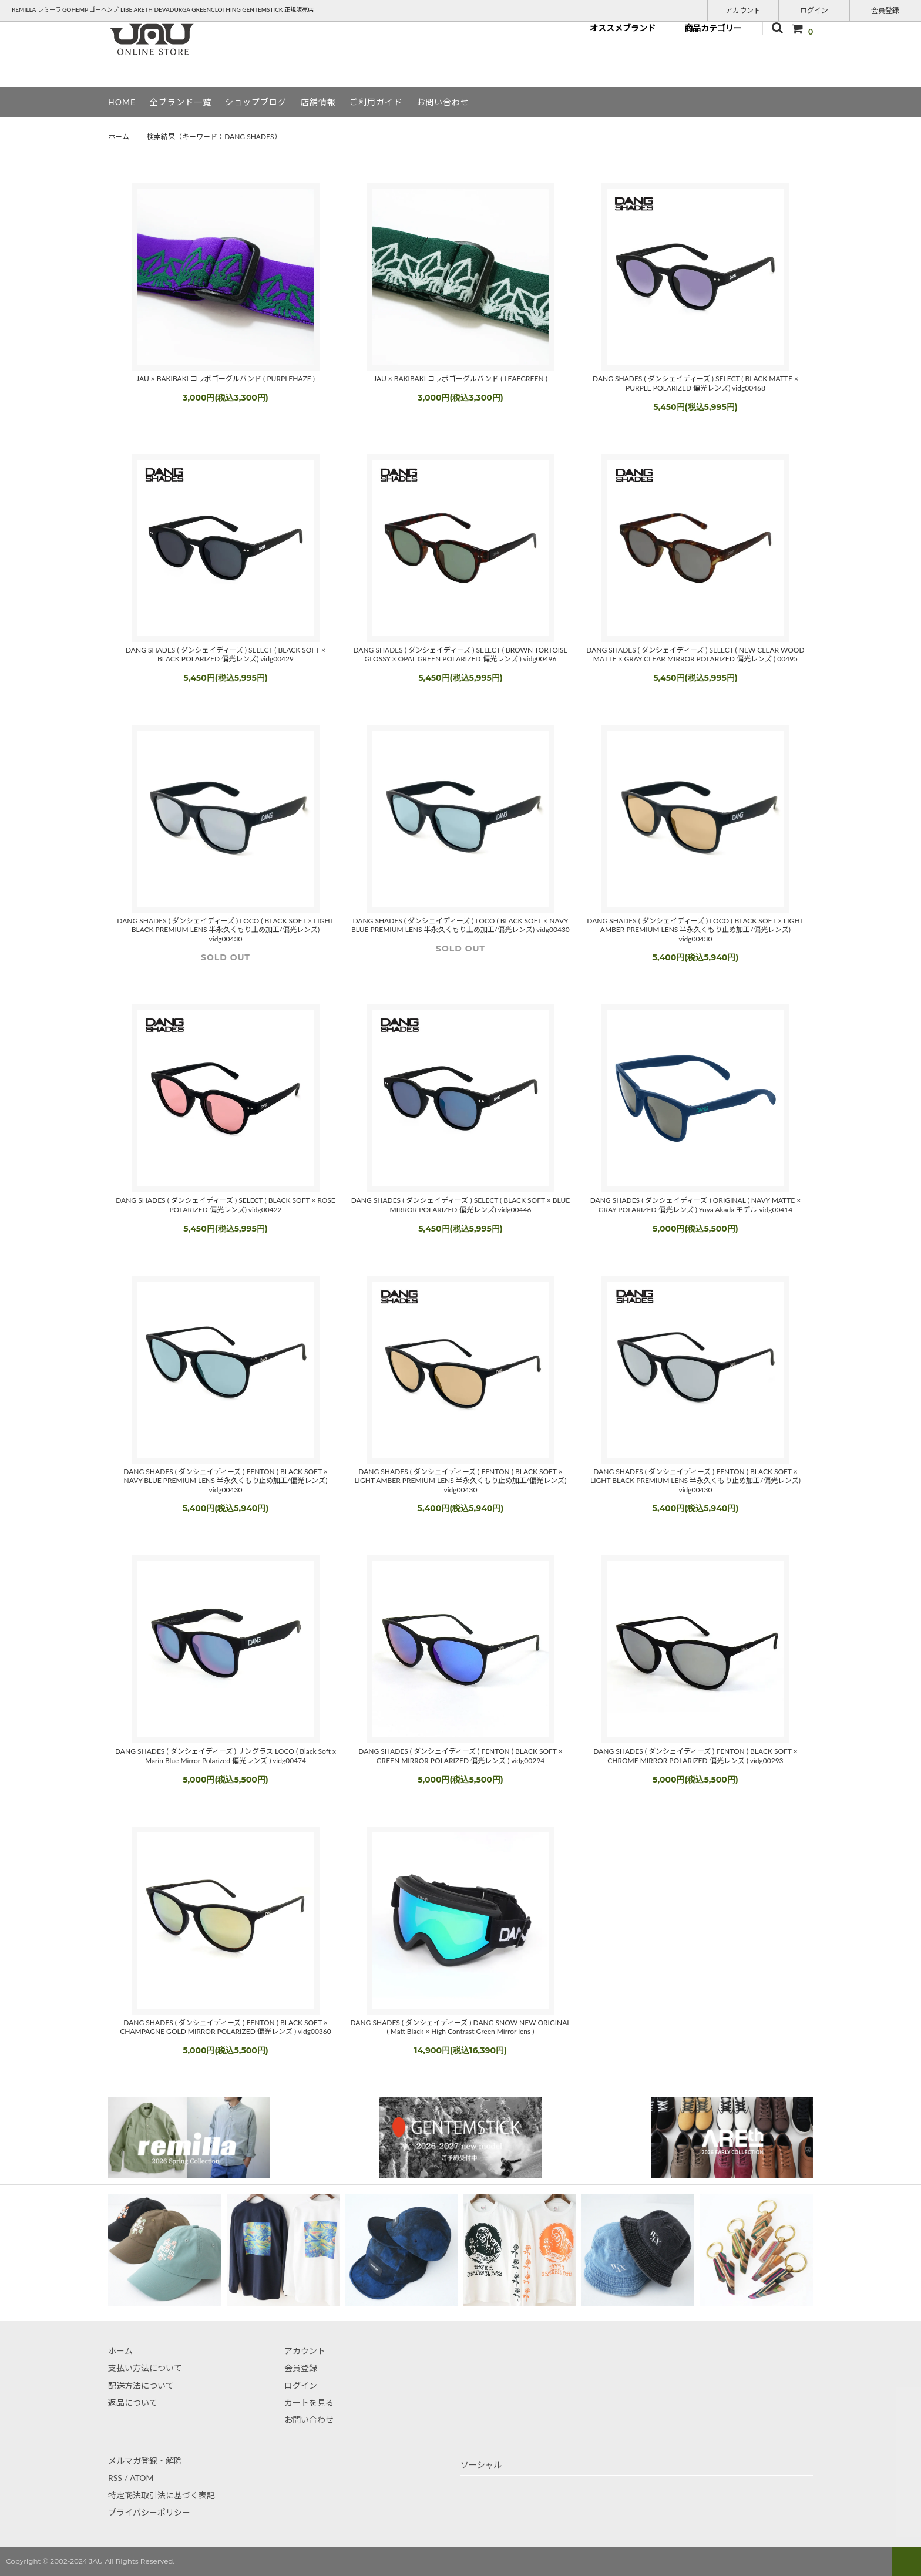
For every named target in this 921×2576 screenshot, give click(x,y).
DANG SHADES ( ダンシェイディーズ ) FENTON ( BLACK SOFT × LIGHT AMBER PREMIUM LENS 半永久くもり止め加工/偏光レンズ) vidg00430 (460, 1480)
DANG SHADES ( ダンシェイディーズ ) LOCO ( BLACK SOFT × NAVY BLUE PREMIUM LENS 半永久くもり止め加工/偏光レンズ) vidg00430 (460, 925)
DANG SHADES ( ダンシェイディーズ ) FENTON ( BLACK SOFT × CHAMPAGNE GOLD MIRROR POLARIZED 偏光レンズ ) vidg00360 (225, 2027)
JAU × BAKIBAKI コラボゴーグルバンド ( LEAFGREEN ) (460, 378)
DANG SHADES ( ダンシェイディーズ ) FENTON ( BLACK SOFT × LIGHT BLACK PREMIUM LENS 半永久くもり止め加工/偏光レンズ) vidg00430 (695, 1480)
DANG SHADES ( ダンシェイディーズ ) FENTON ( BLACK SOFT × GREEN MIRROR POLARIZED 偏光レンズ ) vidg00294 (460, 1756)
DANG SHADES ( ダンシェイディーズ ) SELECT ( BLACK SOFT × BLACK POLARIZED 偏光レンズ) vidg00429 (225, 654)
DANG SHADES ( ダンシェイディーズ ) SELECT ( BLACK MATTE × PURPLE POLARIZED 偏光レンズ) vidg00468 (695, 383)
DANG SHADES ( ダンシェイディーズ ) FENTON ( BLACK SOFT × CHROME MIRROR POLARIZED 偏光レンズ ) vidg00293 (695, 1756)
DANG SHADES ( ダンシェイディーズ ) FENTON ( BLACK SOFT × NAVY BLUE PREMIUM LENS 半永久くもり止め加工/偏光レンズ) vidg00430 (225, 1480)
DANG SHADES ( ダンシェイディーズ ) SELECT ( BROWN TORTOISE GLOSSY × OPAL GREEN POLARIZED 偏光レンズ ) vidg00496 (460, 654)
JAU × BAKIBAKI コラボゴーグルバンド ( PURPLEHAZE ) (225, 378)
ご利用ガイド (375, 102)
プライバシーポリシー (149, 2512)
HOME (122, 102)
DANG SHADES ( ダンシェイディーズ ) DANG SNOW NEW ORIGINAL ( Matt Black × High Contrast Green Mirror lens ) (460, 2027)
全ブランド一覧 (180, 102)
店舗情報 (318, 102)
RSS (115, 2478)
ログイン (814, 10)
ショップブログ (256, 102)
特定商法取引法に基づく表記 (161, 2495)
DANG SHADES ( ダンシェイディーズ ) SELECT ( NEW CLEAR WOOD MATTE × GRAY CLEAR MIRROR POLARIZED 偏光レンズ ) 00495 (695, 654)
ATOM (142, 2478)
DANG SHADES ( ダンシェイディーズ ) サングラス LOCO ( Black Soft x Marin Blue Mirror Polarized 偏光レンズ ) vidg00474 (225, 1756)
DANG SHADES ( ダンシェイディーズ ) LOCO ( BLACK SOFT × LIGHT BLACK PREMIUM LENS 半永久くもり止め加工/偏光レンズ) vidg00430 (225, 929)
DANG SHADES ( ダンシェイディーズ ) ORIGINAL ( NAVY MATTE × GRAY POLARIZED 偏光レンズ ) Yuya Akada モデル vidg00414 (695, 1205)
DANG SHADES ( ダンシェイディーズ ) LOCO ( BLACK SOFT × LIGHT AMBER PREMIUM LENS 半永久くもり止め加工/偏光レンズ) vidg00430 (695, 929)
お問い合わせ (442, 102)
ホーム (118, 136)
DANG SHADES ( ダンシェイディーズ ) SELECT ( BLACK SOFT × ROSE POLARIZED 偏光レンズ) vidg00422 (225, 1205)
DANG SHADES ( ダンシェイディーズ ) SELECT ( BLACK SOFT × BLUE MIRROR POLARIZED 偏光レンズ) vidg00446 (460, 1205)
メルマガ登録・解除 (145, 2461)
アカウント (743, 10)
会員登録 (885, 10)
